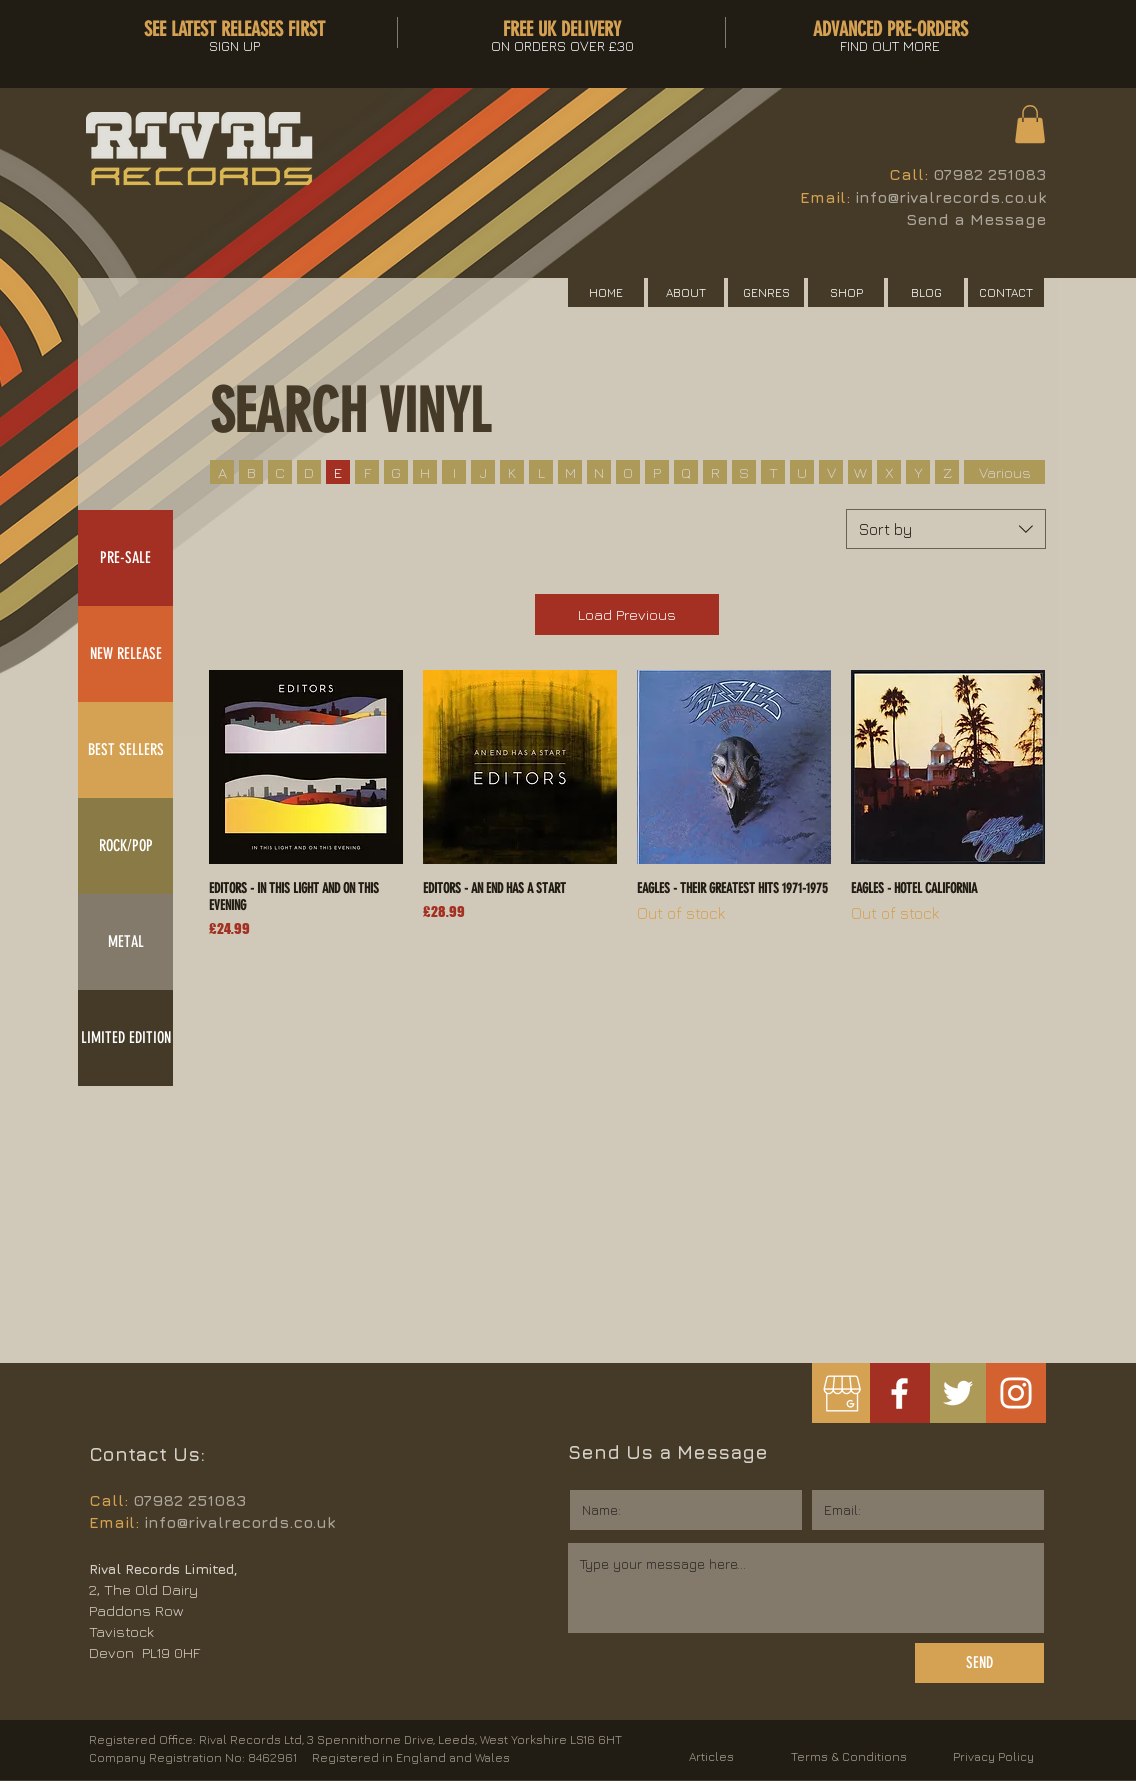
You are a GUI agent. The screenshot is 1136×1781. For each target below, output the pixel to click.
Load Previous (627, 614)
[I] (454, 472)
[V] (831, 472)
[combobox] (946, 529)
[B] (251, 472)
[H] (425, 472)
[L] (541, 472)
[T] (773, 472)
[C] (280, 472)
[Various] (1004, 472)
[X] (889, 472)
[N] (599, 472)
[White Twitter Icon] (958, 1393)
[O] (628, 472)
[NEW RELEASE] (125, 654)
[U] (802, 472)
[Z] (947, 472)
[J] (483, 472)
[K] (512, 472)
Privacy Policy (993, 1756)
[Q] (686, 472)
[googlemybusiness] (841, 1393)
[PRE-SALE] (125, 558)
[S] (744, 472)
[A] (222, 472)
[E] (338, 472)
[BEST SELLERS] (125, 750)
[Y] (918, 472)
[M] (570, 472)
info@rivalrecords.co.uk (950, 197)
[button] (1030, 124)
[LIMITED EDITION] (125, 1038)
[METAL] (125, 942)
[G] (396, 472)
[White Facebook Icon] (899, 1393)
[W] (860, 472)
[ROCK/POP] (125, 846)
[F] (367, 472)
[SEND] (979, 1663)
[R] (715, 472)
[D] (309, 472)
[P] (657, 472)
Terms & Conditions (849, 1756)
